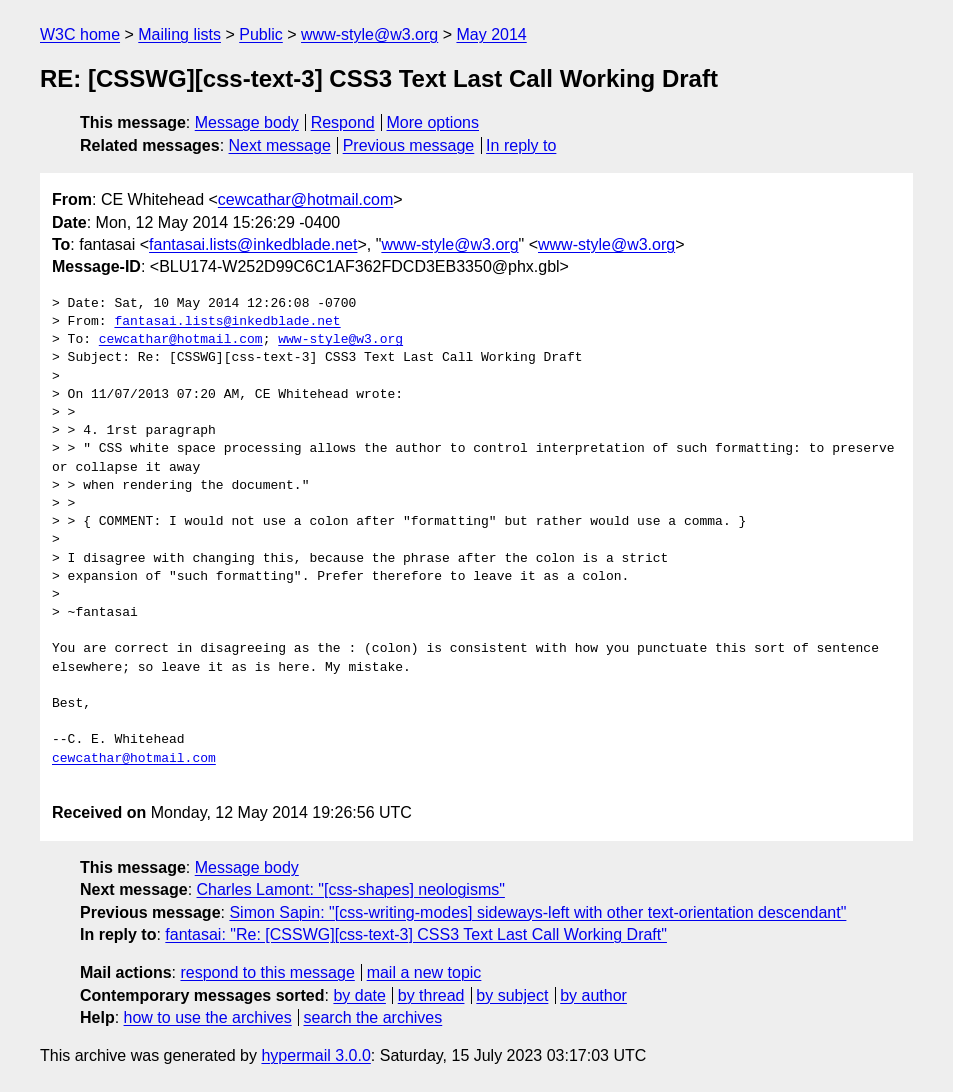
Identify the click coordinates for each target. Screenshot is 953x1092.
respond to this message (267, 972)
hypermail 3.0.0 (315, 1055)
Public (261, 34)
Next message (280, 145)
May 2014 (491, 34)
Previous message (409, 145)
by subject (512, 995)
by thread (431, 995)
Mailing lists (179, 34)
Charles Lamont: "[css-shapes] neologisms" (351, 889)
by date (359, 995)
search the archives (373, 1017)
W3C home (80, 34)
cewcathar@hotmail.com (305, 199)
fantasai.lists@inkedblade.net (253, 244)
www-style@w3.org (369, 34)
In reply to (521, 145)
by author (593, 995)
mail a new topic (424, 972)
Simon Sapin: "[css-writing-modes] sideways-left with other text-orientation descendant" (537, 912)
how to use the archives (208, 1017)
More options (433, 122)
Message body (247, 122)
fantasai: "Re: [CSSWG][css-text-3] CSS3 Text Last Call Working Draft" (416, 934)
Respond (343, 122)
